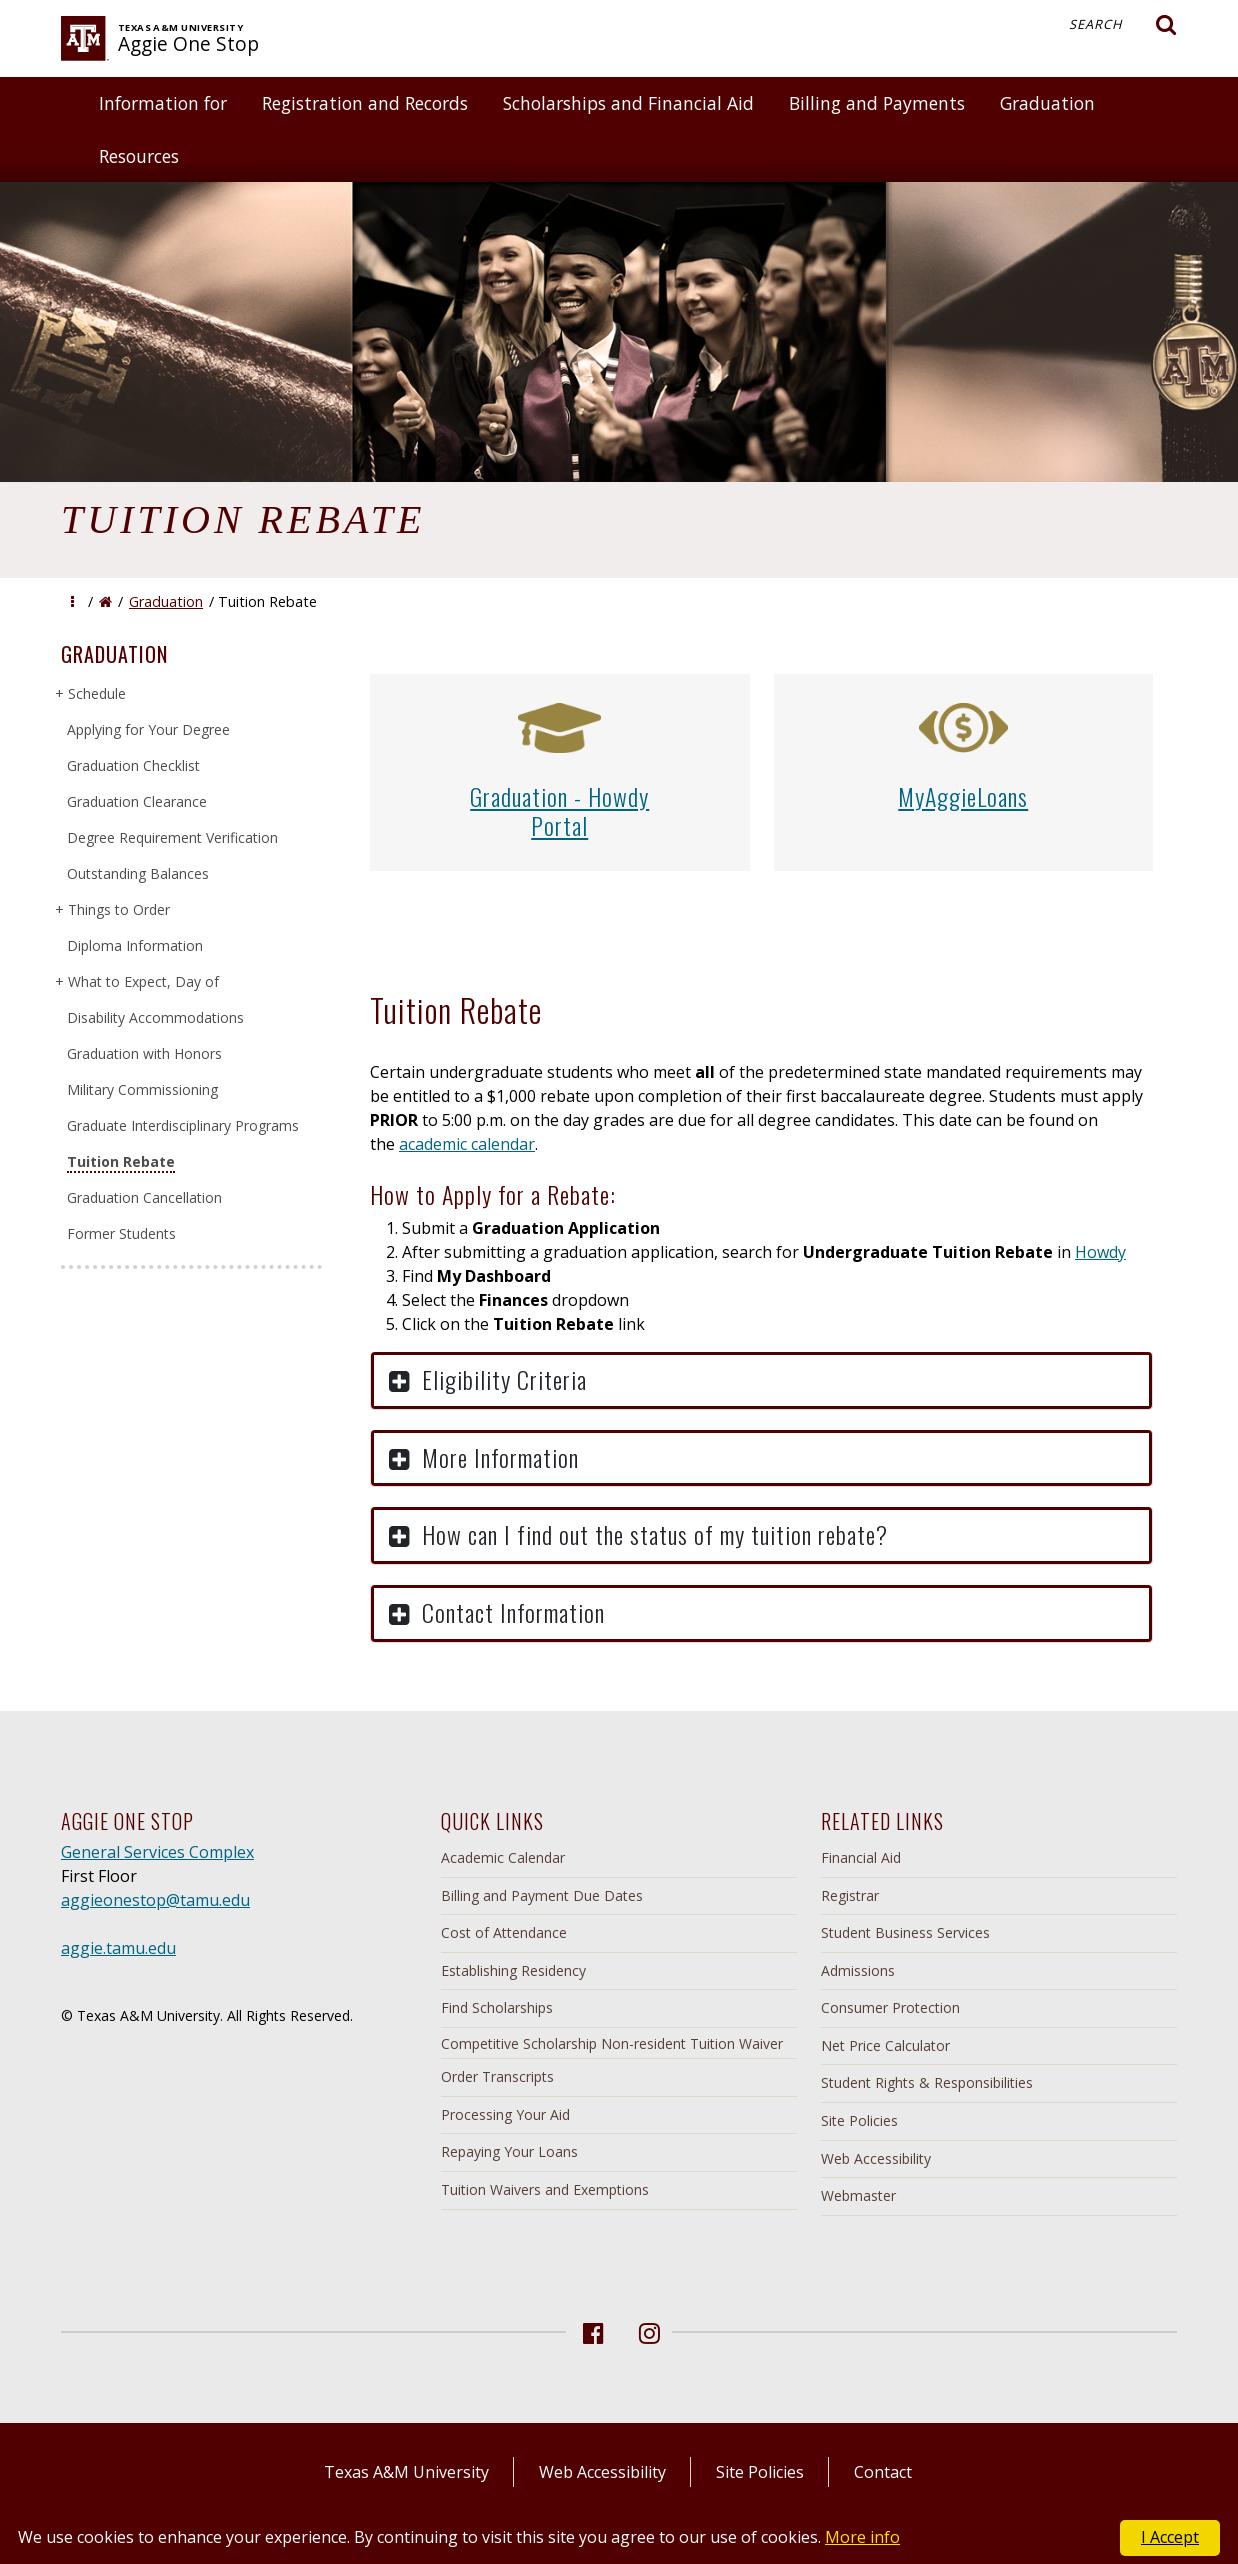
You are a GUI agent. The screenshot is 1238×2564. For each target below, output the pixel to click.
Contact (883, 2472)
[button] (72, 601)
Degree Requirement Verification (172, 837)
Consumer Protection (890, 2007)
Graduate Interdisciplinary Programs (183, 1125)
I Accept (1170, 2537)
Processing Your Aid (505, 2114)
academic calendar (467, 1144)
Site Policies (859, 2120)
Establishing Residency (513, 1970)
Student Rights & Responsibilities (927, 2082)
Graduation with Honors (144, 1053)
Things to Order (118, 909)
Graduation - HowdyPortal (559, 810)
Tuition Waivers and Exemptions (545, 2189)
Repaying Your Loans (509, 2151)
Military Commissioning (142, 1089)
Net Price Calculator (885, 2045)
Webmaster (858, 2195)
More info (862, 2537)
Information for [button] (163, 103)
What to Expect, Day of (143, 981)
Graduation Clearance (137, 801)
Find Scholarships (497, 2007)
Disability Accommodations (155, 1017)
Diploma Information (135, 945)
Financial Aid (861, 1857)
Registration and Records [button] (365, 103)
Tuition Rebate (121, 1161)
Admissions (858, 1970)
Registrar (850, 1895)
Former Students (121, 1233)
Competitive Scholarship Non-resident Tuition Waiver (612, 2043)
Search (1123, 25)
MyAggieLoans (963, 796)
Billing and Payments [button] (877, 103)
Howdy (1100, 1252)
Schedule (96, 693)
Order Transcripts (497, 2076)
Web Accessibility (876, 2158)
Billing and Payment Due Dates (542, 1895)
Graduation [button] (1047, 103)
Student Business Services (905, 1932)
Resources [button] (139, 156)
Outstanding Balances (138, 873)
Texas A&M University (406, 2472)
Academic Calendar (503, 1857)
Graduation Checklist (133, 765)
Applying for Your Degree (148, 729)
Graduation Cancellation (144, 1197)
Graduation (166, 601)
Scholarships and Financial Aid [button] (628, 103)
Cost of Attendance (504, 1932)
